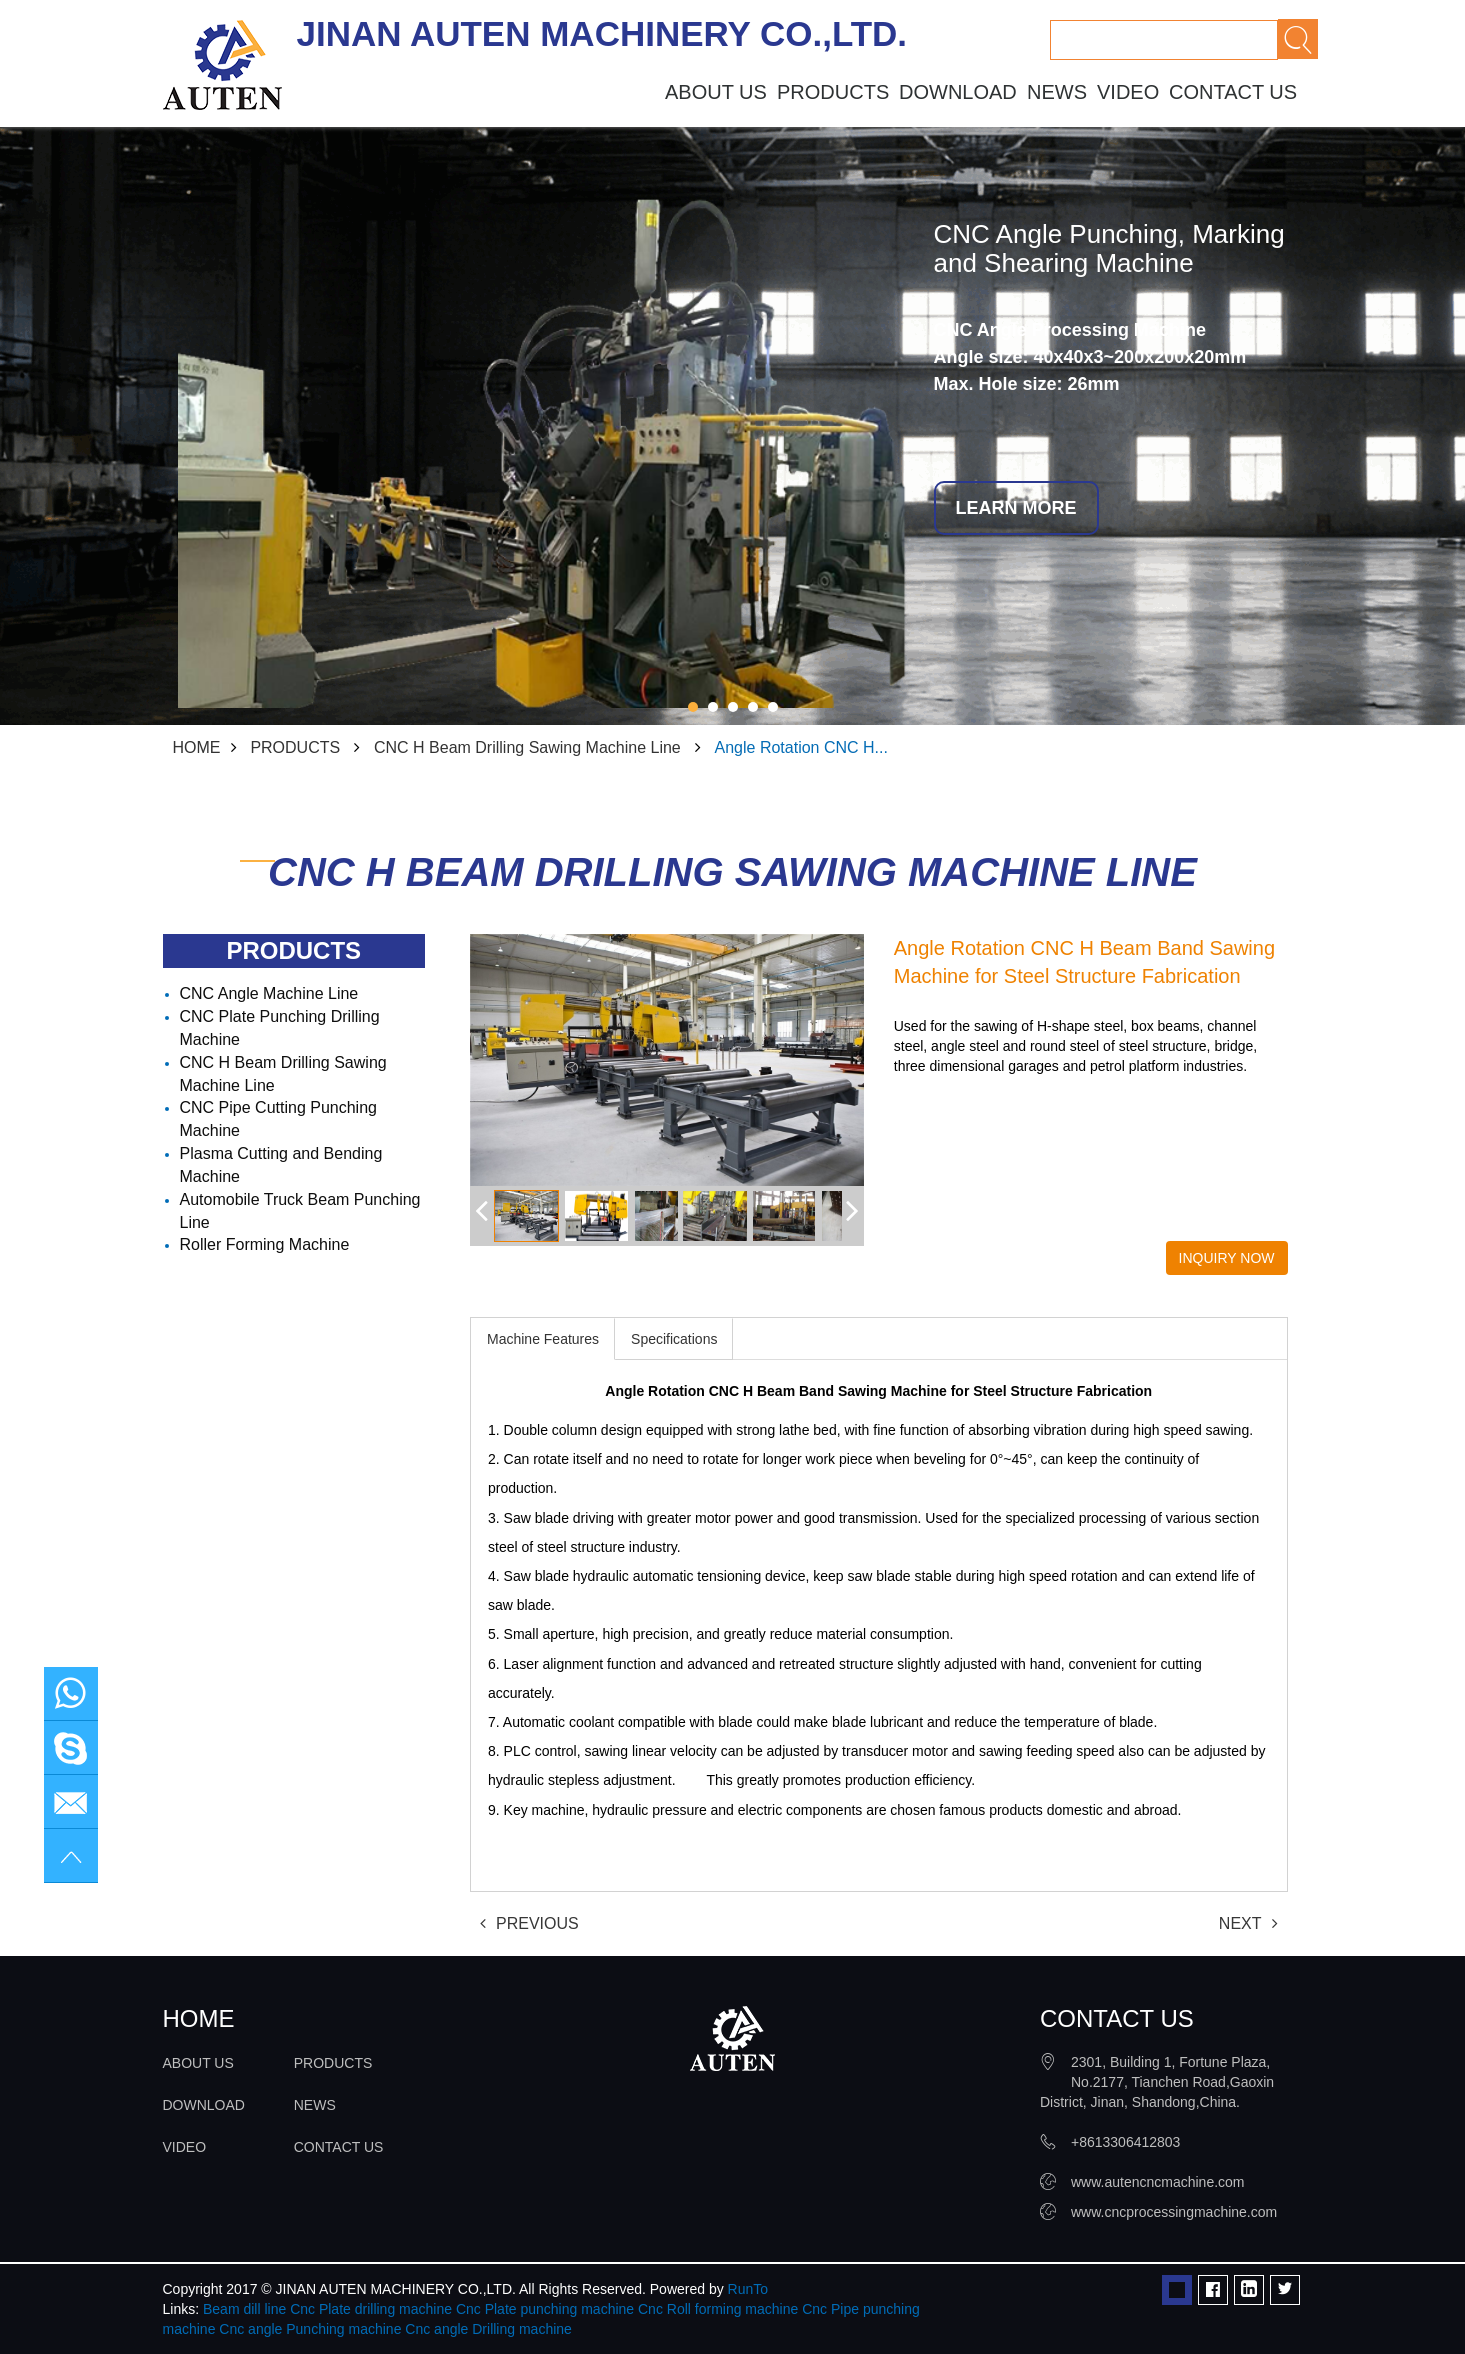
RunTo (748, 2289)
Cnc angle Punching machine (310, 2329)
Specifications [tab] (674, 1339)
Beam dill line (244, 2309)
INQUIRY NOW (1227, 1258)
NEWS (1057, 92)
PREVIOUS (529, 1923)
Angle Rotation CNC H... (801, 747)
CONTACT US (1233, 92)
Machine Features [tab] (543, 1339)
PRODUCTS (833, 92)
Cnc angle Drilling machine (488, 2329)
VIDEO (1128, 92)
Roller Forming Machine (265, 1244)
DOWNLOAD (958, 92)
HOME (197, 747)
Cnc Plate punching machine (545, 2309)
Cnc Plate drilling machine (371, 2309)
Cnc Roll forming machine (718, 2309)
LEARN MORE (1016, 508)
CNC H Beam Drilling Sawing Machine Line (527, 747)
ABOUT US (716, 92)
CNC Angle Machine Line (269, 993)
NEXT (1248, 1923)
